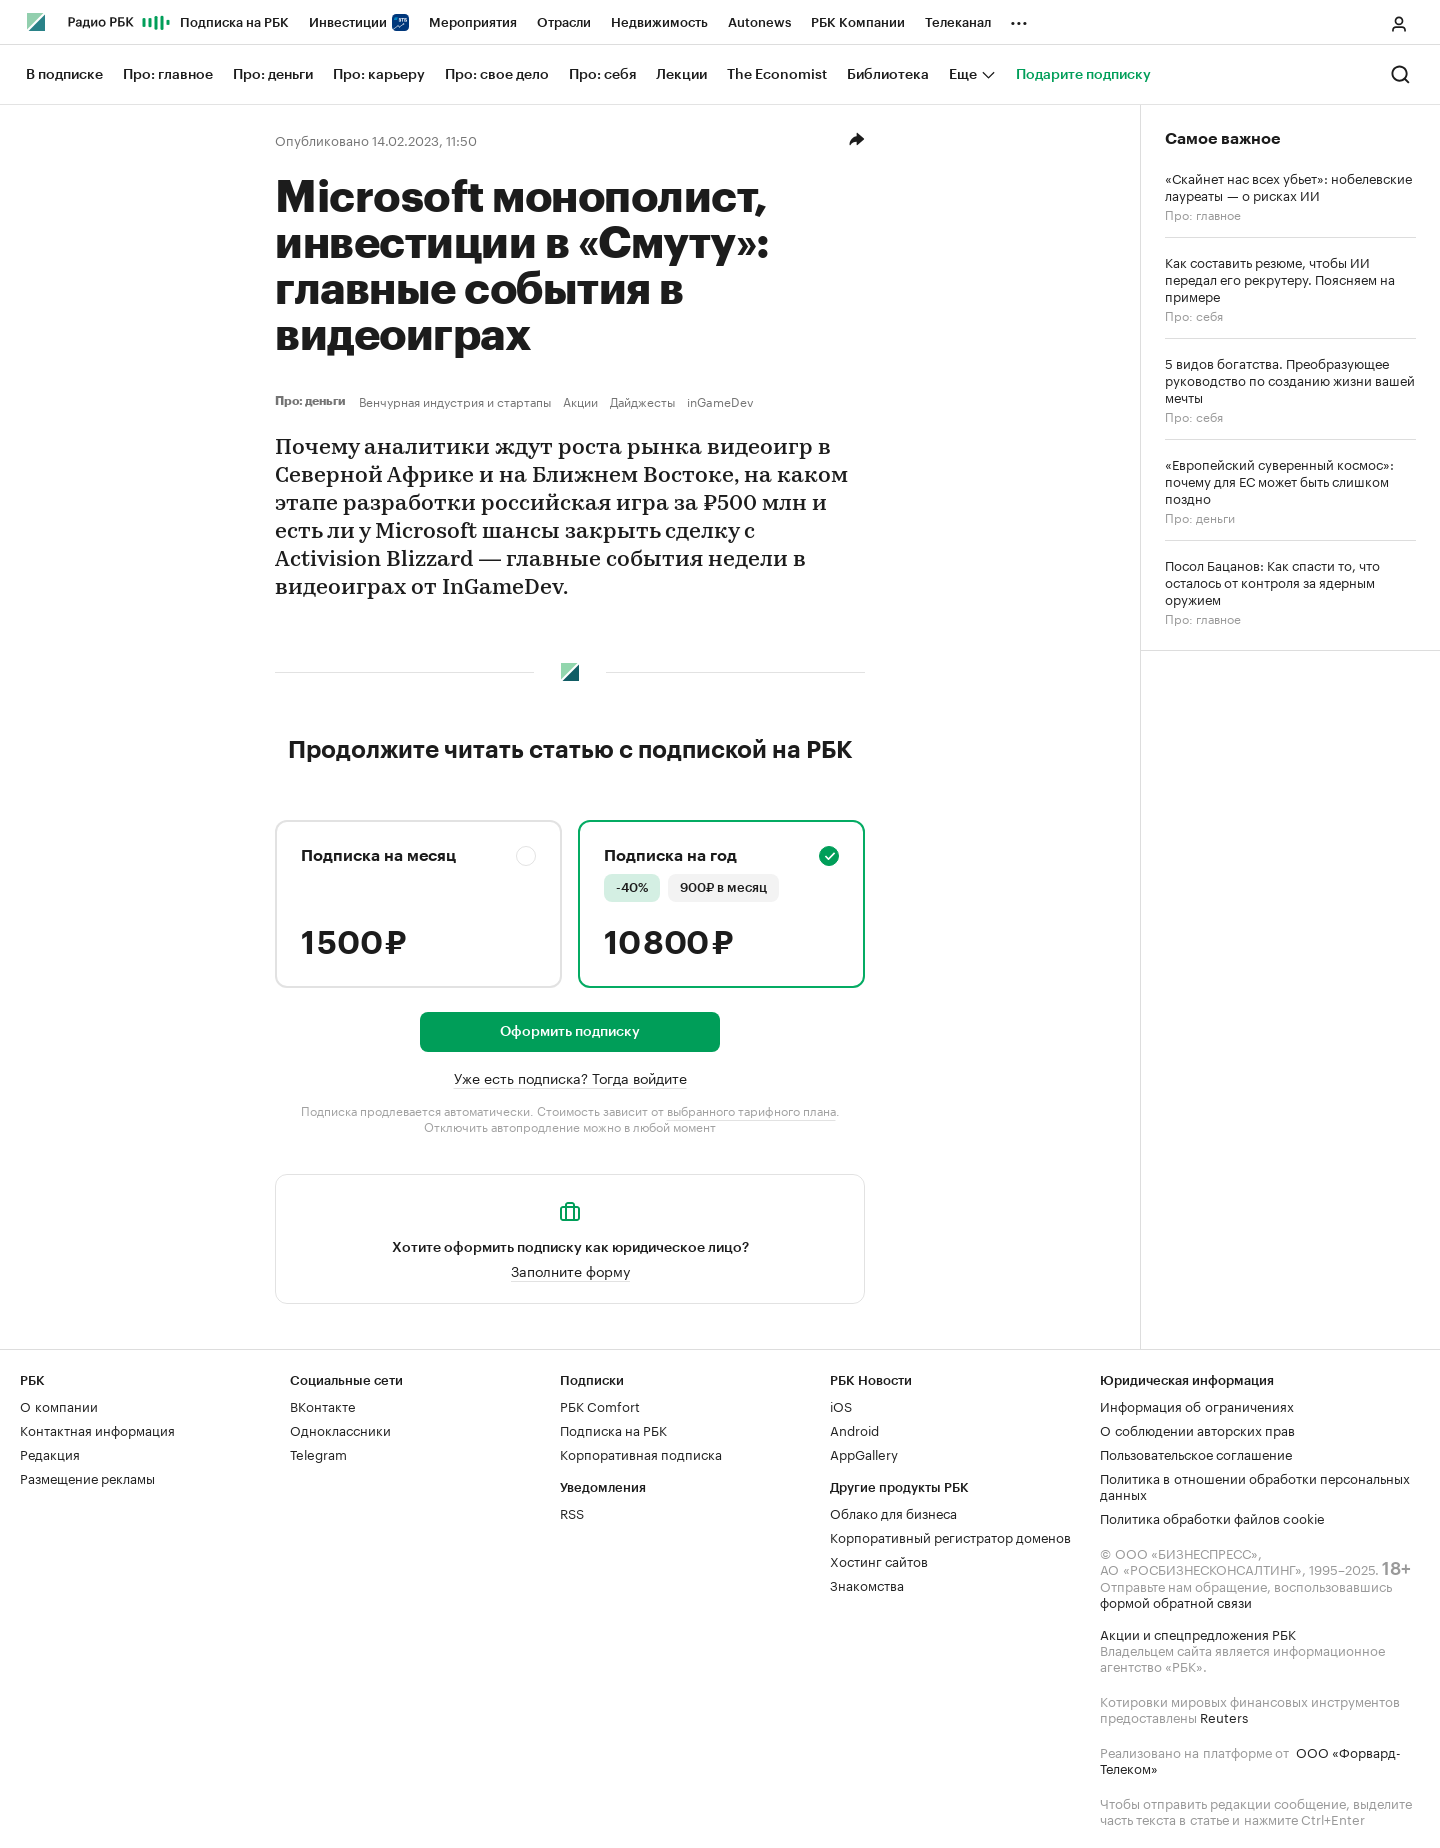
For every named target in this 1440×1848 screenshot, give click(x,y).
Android (854, 1429)
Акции (580, 401)
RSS (572, 1512)
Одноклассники (340, 1429)
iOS (841, 1405)
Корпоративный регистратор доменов (950, 1536)
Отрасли (564, 22)
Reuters (1224, 1716)
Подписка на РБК (234, 22)
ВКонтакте (322, 1405)
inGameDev (720, 401)
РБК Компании (858, 22)
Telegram (318, 1453)
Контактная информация (97, 1429)
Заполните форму (570, 1270)
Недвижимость (659, 22)
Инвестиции (359, 22)
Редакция (50, 1453)
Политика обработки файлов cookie (1212, 1517)
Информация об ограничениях (1197, 1405)
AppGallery (864, 1453)
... (1019, 19)
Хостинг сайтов (879, 1560)
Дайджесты (642, 401)
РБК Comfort (600, 1405)
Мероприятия (473, 22)
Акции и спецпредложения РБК (1198, 1633)
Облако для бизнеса (893, 1512)
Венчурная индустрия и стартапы (455, 401)
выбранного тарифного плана (751, 1109)
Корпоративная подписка (641, 1453)
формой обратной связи (1176, 1601)
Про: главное (1203, 213)
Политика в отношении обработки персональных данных (1255, 1485)
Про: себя (1194, 314)
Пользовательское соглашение (1196, 1453)
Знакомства (867, 1584)
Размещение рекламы (87, 1477)
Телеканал (958, 22)
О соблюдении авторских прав (1197, 1429)
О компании (59, 1405)
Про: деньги (313, 401)
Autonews (759, 22)
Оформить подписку (570, 1032)
